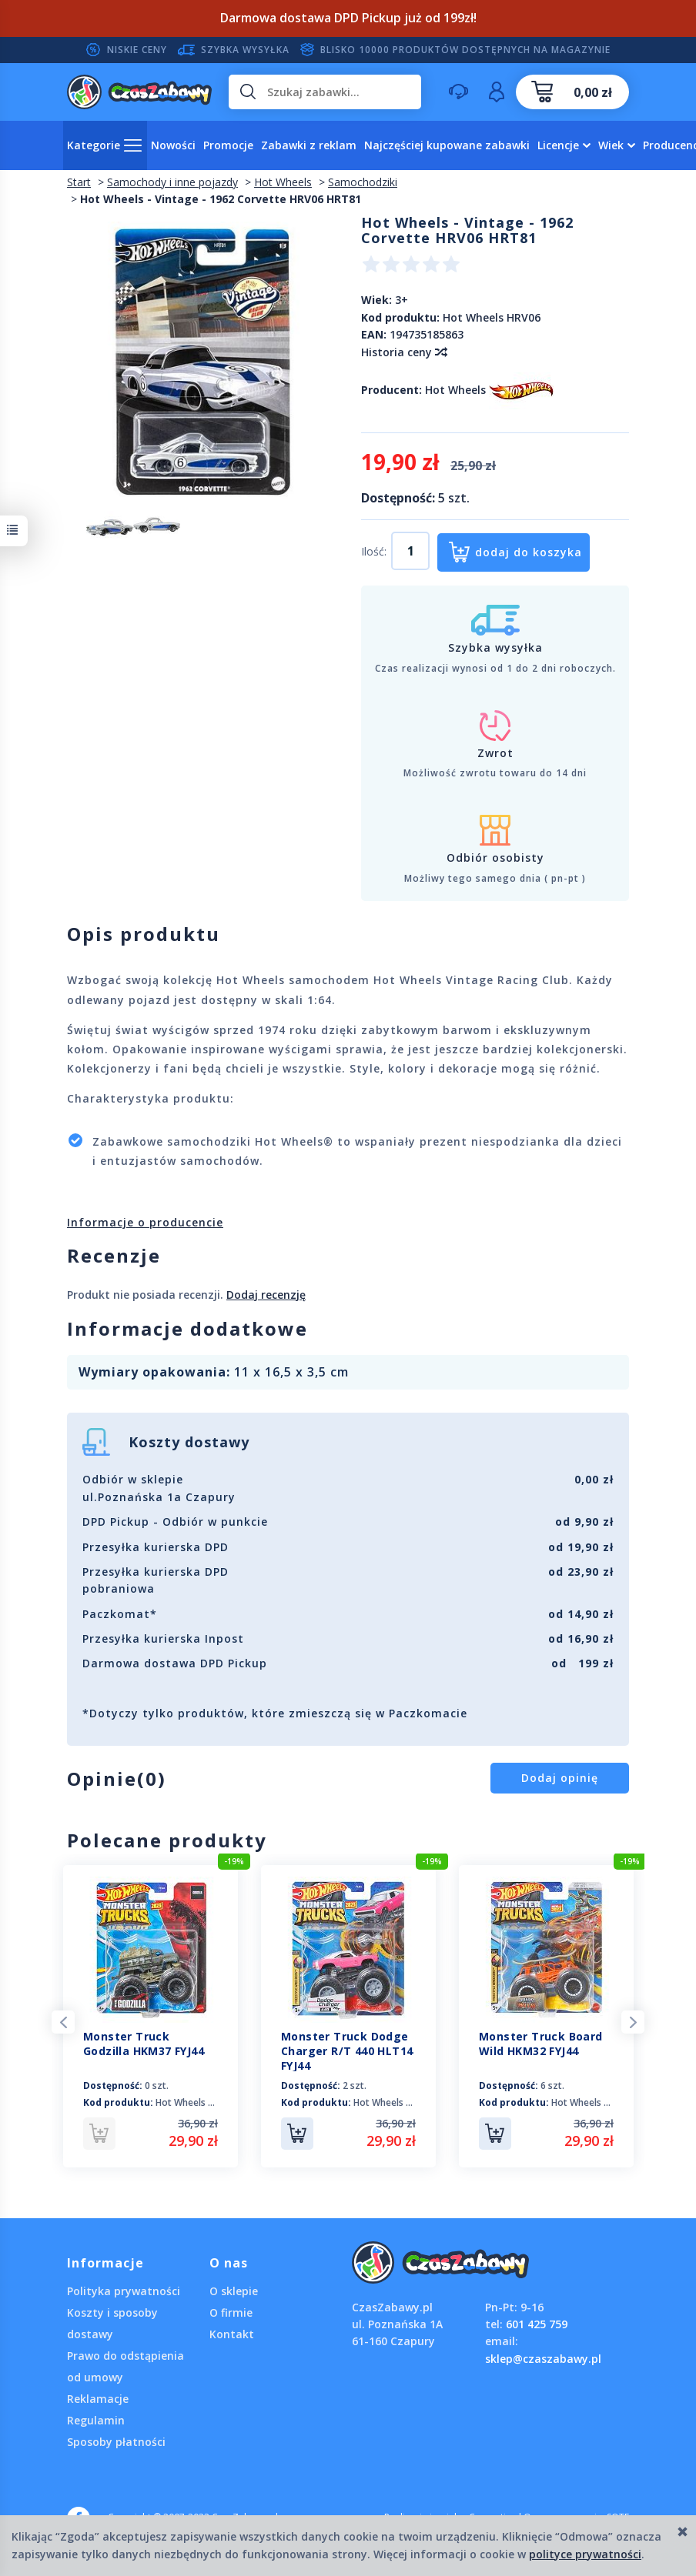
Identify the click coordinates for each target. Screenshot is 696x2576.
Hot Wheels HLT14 (393, 2102)
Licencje (558, 145)
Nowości (173, 145)
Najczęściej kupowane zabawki (447, 145)
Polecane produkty (167, 1840)
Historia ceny (403, 352)
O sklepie (233, 2291)
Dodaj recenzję (266, 1294)
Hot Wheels (455, 389)
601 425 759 (536, 2324)
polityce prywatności (585, 2554)
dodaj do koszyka (528, 552)
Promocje (228, 145)
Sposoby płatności (116, 2441)
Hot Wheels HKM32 (592, 2102)
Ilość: (373, 551)
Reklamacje (98, 2398)
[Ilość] (410, 551)
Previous (63, 2022)
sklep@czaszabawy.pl (543, 2358)
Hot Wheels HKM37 (197, 2102)
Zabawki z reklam (308, 145)
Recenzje (114, 1255)
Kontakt (231, 2334)
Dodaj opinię (559, 1777)
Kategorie (93, 145)
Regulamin (96, 2420)
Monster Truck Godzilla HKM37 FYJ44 (143, 2043)
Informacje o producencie (145, 1222)
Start (79, 182)
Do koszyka (297, 2133)
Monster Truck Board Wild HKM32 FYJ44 (541, 2043)
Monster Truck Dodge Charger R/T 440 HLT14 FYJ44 (347, 2051)
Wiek (611, 145)
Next (632, 2022)
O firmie (231, 2312)
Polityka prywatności (123, 2291)
